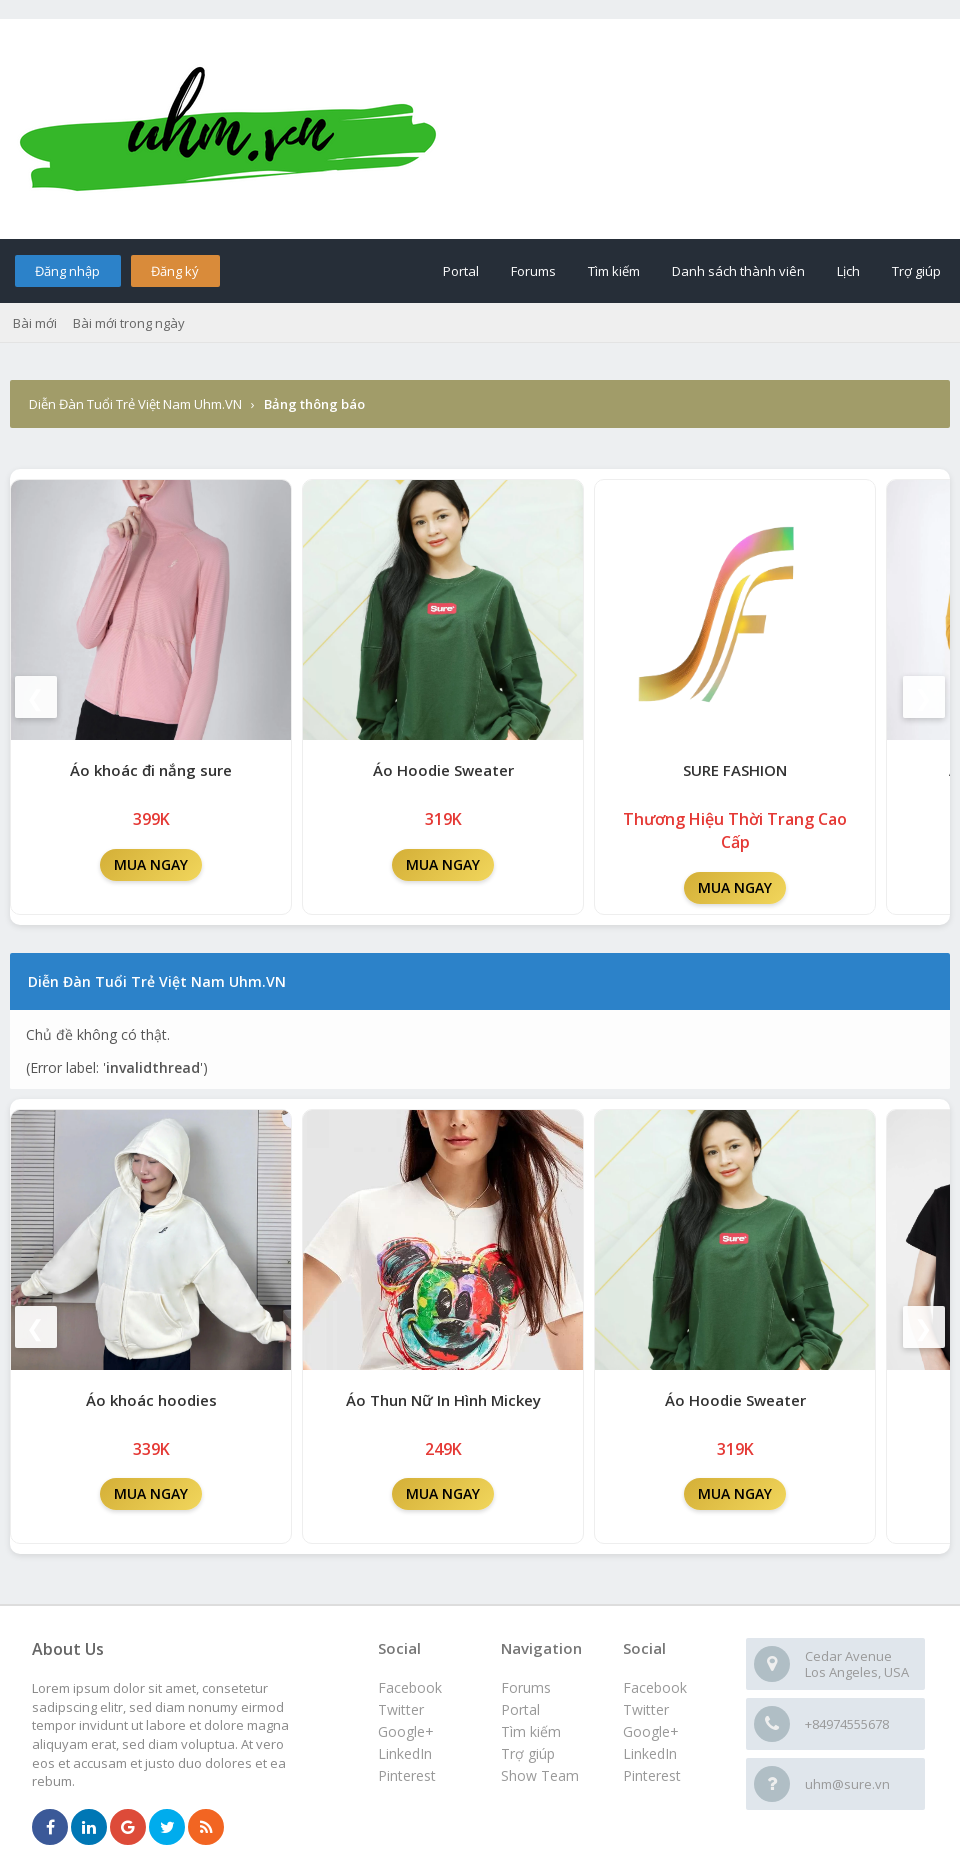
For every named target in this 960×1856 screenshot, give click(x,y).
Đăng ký (175, 271)
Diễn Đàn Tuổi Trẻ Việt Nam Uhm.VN (135, 404)
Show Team (540, 1775)
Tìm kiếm (614, 271)
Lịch (848, 271)
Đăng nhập (67, 271)
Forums (533, 271)
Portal (461, 271)
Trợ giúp (916, 271)
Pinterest (652, 1775)
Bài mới (35, 323)
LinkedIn (650, 1753)
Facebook (655, 1687)
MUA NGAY (151, 864)
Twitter (646, 1709)
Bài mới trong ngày (129, 323)
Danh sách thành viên (738, 271)
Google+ (651, 1731)
